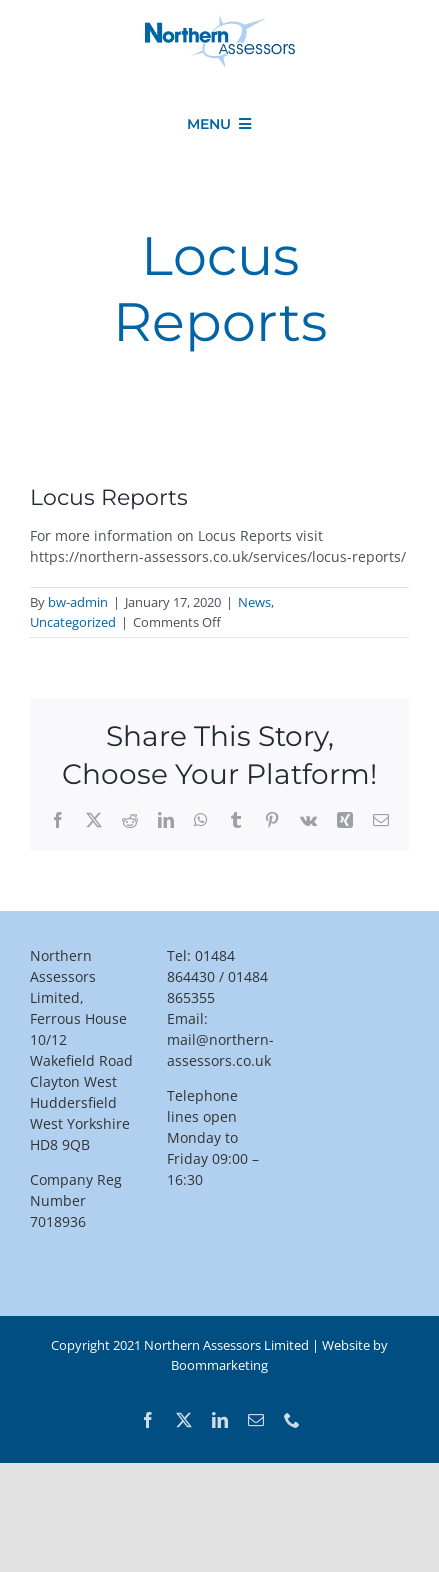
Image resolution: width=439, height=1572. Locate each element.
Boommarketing (219, 1365)
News (254, 602)
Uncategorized (73, 622)
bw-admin (78, 602)
